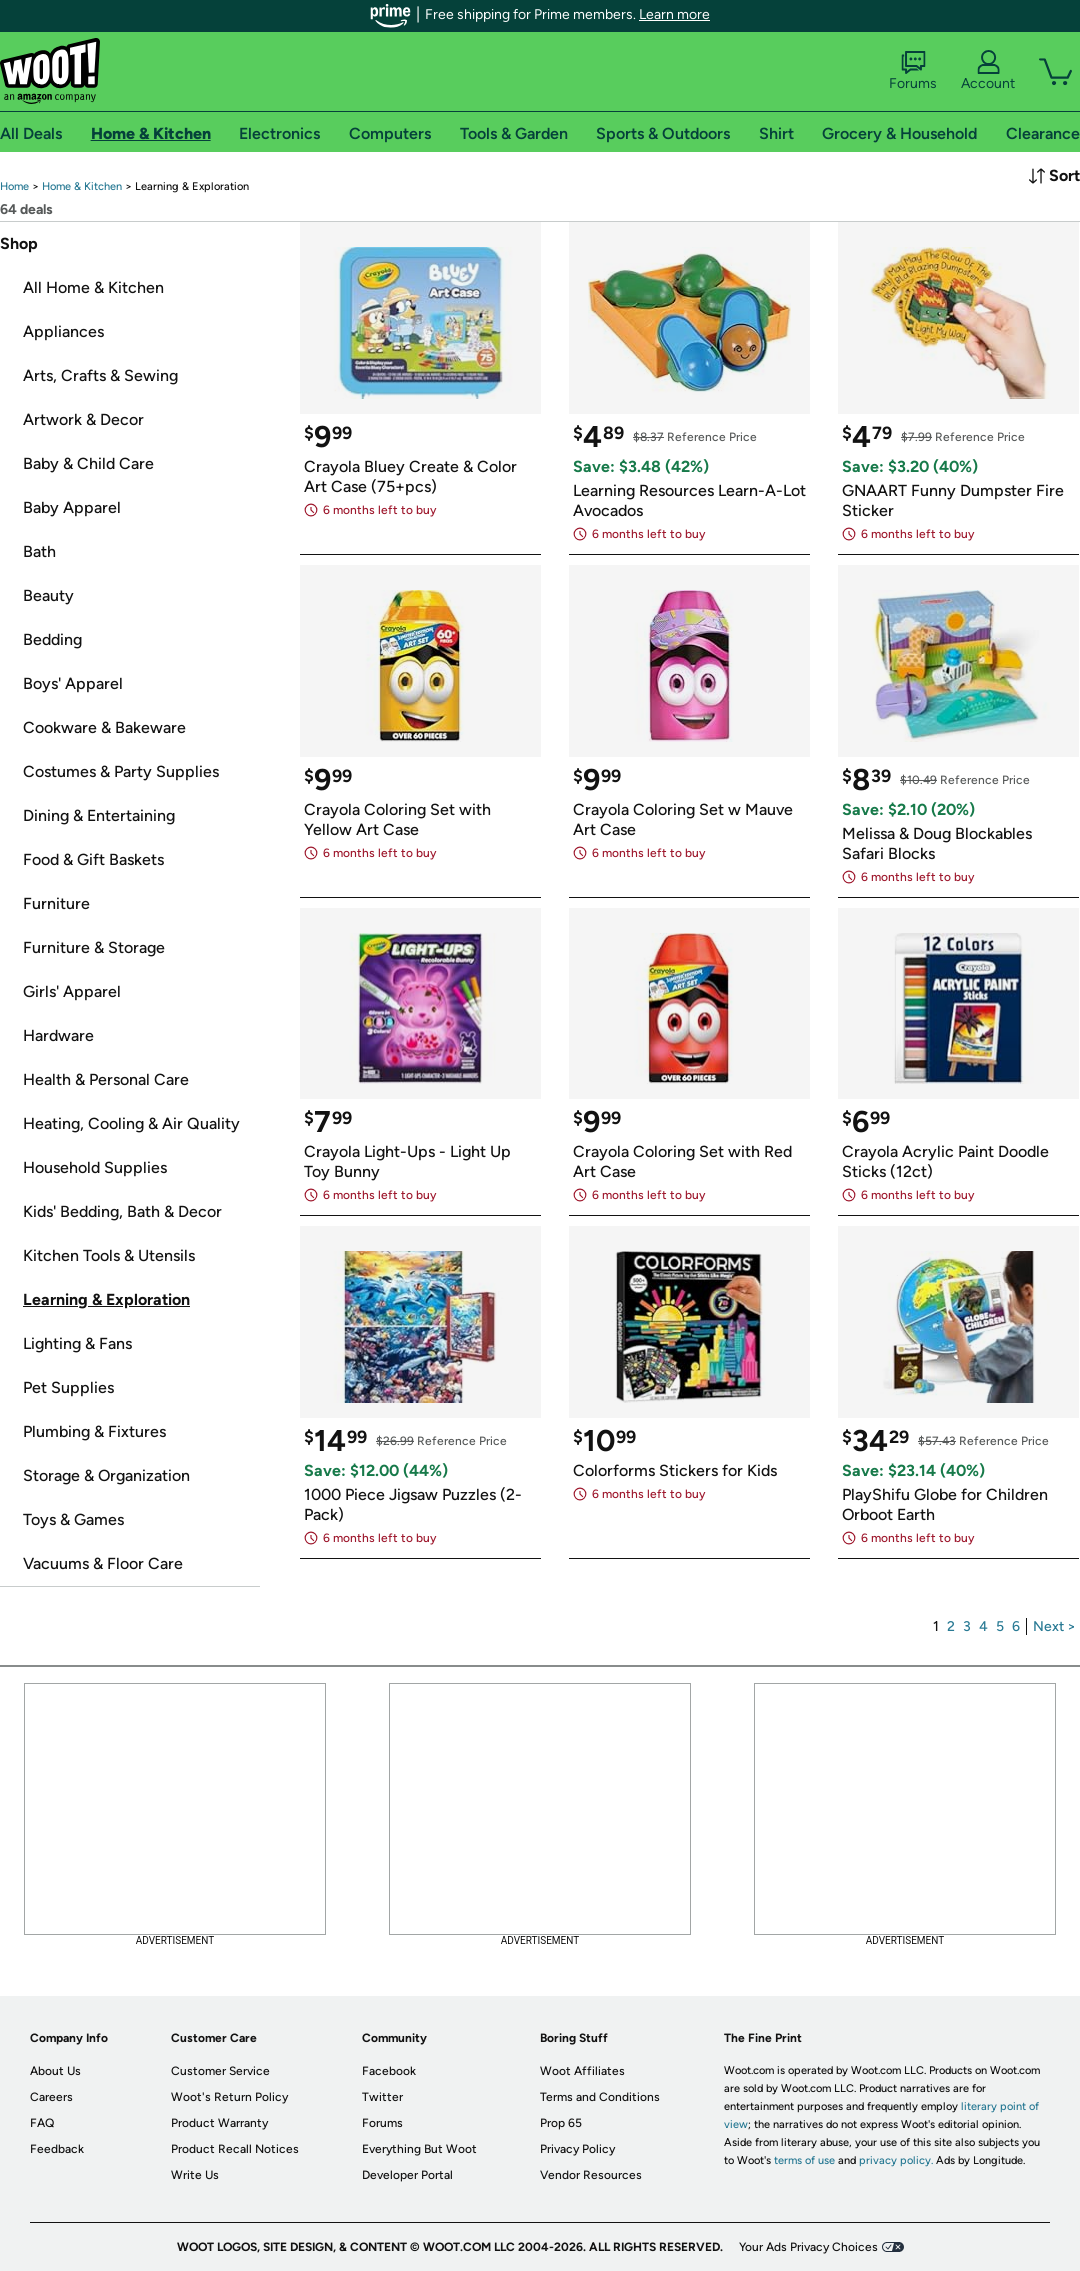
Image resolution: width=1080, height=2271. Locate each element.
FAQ (42, 2123)
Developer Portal (407, 2175)
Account (988, 71)
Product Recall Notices (235, 2149)
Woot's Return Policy (229, 2097)
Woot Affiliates (582, 2071)
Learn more (674, 14)
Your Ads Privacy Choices (808, 2247)
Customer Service (220, 2071)
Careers (51, 2097)
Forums (913, 71)
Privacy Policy (577, 2149)
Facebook (389, 2071)
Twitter (382, 2097)
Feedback (57, 2149)
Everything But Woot (419, 2149)
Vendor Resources (591, 2175)
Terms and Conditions (600, 2097)
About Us (55, 2071)
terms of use (804, 2160)
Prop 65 (561, 2123)
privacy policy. (896, 2160)
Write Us (195, 2175)
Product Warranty (219, 2123)
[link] (14, 186)
